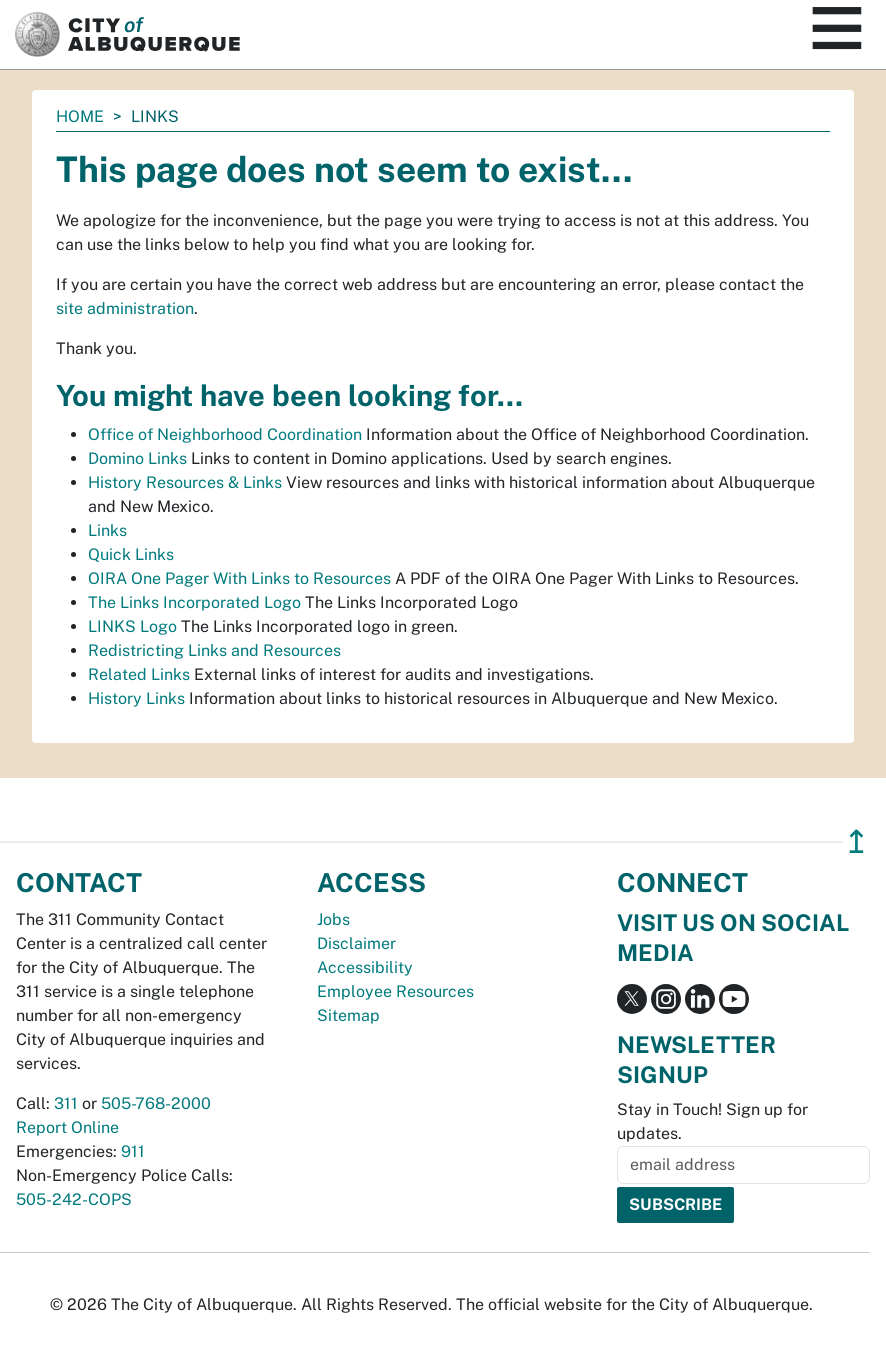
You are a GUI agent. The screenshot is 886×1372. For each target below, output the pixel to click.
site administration (125, 308)
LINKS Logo (132, 626)
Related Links (139, 674)
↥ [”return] (856, 841)
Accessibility (365, 967)
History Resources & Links (185, 482)
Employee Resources (395, 991)
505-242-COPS (74, 1199)
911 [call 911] (133, 1151)
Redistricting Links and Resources (214, 650)
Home (80, 116)
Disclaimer (356, 943)
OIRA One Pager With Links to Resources (239, 578)
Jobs (333, 919)
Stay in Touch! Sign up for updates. (712, 1121)
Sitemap (348, 1015)
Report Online (67, 1127)
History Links (136, 698)
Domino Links (137, 458)
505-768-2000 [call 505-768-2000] (156, 1103)
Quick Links (131, 554)
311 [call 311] (66, 1103)
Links (107, 530)
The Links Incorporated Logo (194, 602)
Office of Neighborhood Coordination (225, 434)
